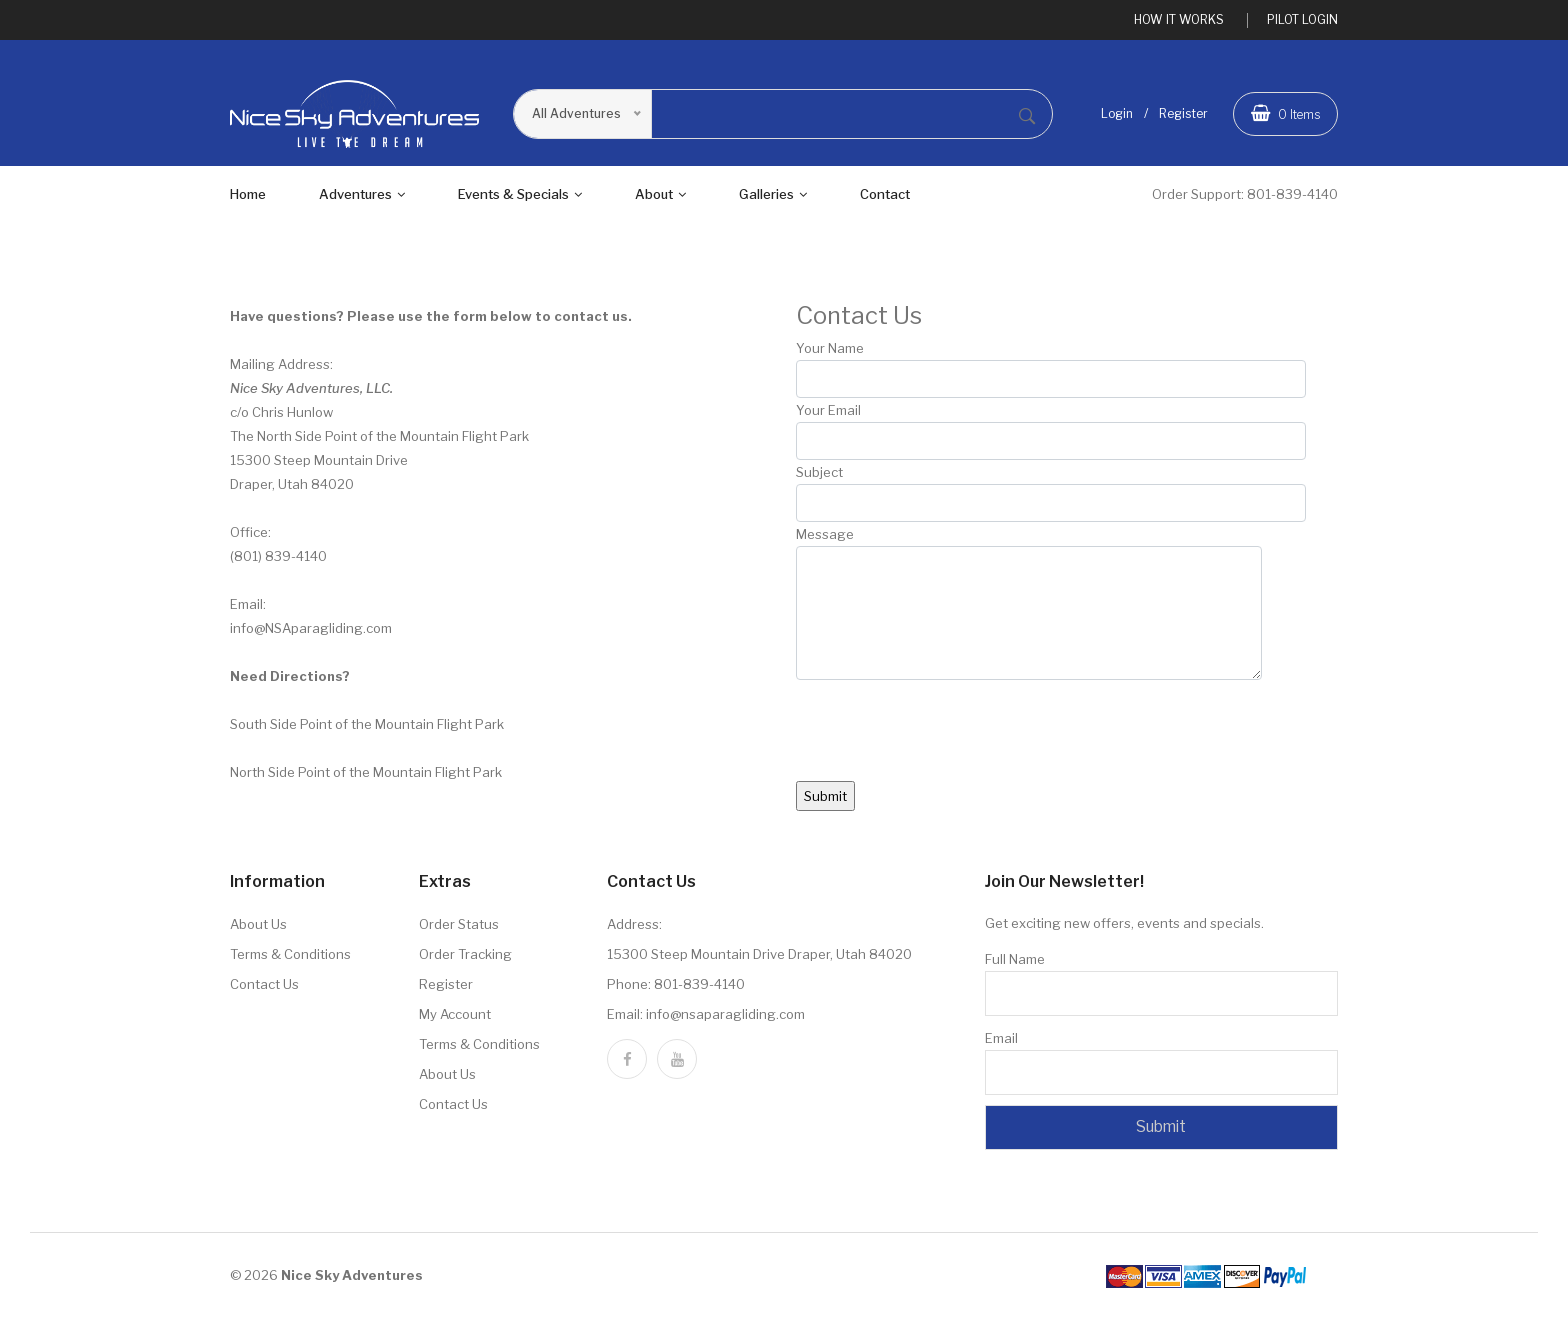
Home (248, 197)
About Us (258, 927)
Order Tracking (465, 957)
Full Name (1015, 962)
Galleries (773, 197)
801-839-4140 (1292, 197)
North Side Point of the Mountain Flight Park (366, 775)
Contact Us (264, 987)
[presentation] (948, 745)
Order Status (459, 927)
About (660, 197)
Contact (885, 197)
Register (1183, 114)
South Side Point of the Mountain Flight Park (367, 727)
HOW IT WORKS (1179, 19)
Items (1285, 114)
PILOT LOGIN (1302, 19)
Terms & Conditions (290, 957)
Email (1001, 1041)
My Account (455, 1017)
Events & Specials (520, 197)
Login (1117, 114)
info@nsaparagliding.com (725, 1017)
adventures (362, 197)
